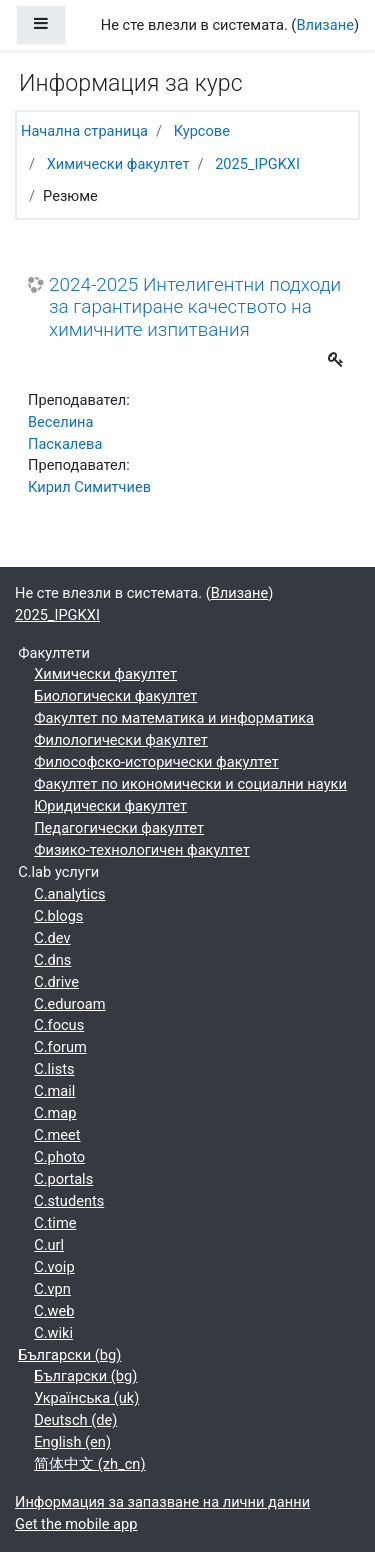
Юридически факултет (110, 806)
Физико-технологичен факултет (142, 850)
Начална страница (84, 131)
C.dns (52, 960)
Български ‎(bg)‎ (69, 1355)
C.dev (52, 938)
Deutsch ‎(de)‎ (75, 1420)
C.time (55, 1223)
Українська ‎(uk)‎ (86, 1398)
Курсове (202, 131)
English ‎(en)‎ (72, 1442)
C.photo (59, 1157)
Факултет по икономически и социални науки (190, 784)
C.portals (63, 1179)
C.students (69, 1201)
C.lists (54, 1069)
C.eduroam (69, 1004)
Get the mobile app (76, 1524)
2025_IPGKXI (257, 164)
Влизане (325, 25)
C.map (55, 1113)
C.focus (59, 1025)
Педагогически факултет (119, 828)
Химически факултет (118, 164)
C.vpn (52, 1289)
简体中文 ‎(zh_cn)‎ (89, 1464)
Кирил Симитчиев (89, 487)
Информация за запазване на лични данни (162, 1502)
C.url (49, 1245)
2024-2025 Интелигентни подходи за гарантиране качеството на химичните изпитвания (195, 307)
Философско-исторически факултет (156, 762)
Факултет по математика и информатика (174, 718)
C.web (54, 1311)
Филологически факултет (121, 740)
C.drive (56, 982)
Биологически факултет (115, 696)
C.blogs (58, 916)
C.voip (54, 1267)
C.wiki (53, 1333)
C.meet (57, 1135)
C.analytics (69, 894)
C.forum (60, 1047)
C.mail (54, 1091)
